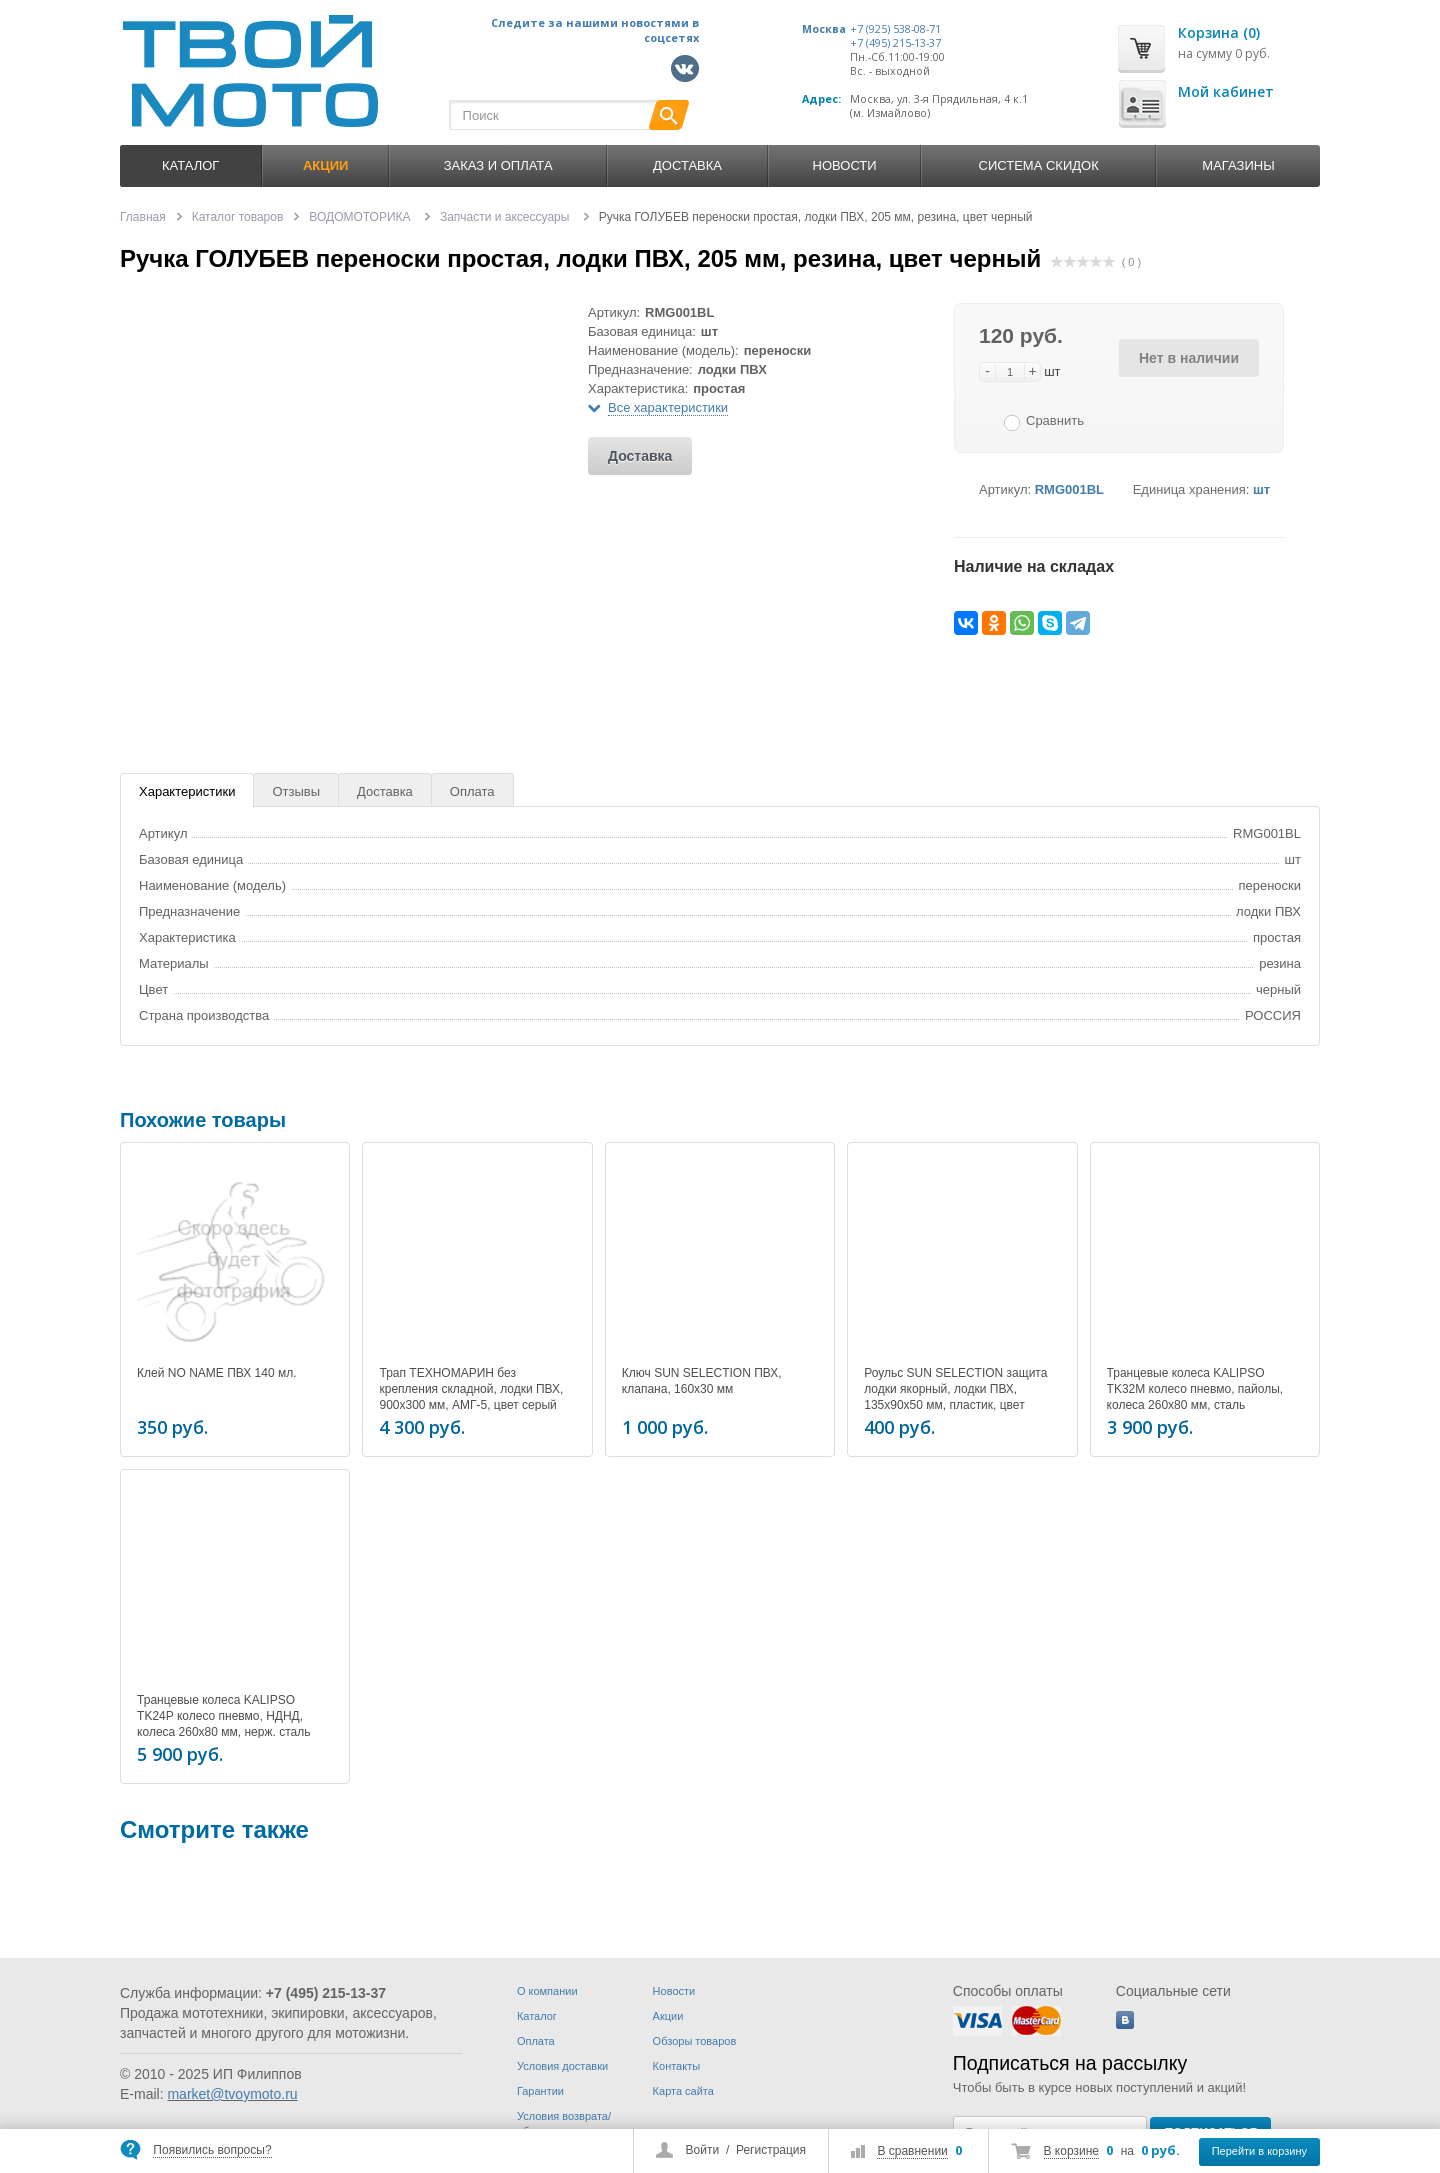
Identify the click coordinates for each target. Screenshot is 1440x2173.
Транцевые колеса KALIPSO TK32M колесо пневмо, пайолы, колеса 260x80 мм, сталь (1195, 1389)
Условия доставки (562, 2066)
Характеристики (187, 791)
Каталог (190, 165)
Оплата (472, 791)
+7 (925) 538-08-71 (895, 29)
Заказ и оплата (498, 165)
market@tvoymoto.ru (232, 2094)
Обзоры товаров (695, 2041)
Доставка (687, 165)
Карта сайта (683, 2091)
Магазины (1238, 165)
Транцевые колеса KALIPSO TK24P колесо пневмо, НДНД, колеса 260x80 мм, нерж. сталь (223, 1713)
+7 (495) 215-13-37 (895, 43)
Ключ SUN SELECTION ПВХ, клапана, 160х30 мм (702, 1381)
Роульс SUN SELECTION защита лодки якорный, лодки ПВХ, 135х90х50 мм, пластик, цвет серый (955, 1397)
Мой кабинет (1226, 91)
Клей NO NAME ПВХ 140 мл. (216, 1373)
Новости (845, 165)
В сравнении (912, 2151)
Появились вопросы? (212, 2150)
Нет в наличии (1189, 358)
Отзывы (296, 791)
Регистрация (771, 2150)
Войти (703, 2150)
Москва (824, 29)
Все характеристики (668, 407)
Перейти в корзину (1259, 2151)
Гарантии (540, 2091)
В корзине (1071, 2151)
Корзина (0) (1219, 32)
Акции (668, 2016)
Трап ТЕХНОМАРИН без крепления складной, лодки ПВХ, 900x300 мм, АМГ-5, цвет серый (471, 1389)
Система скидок (1039, 165)
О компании (547, 1991)
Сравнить (1055, 420)
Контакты (677, 2066)
